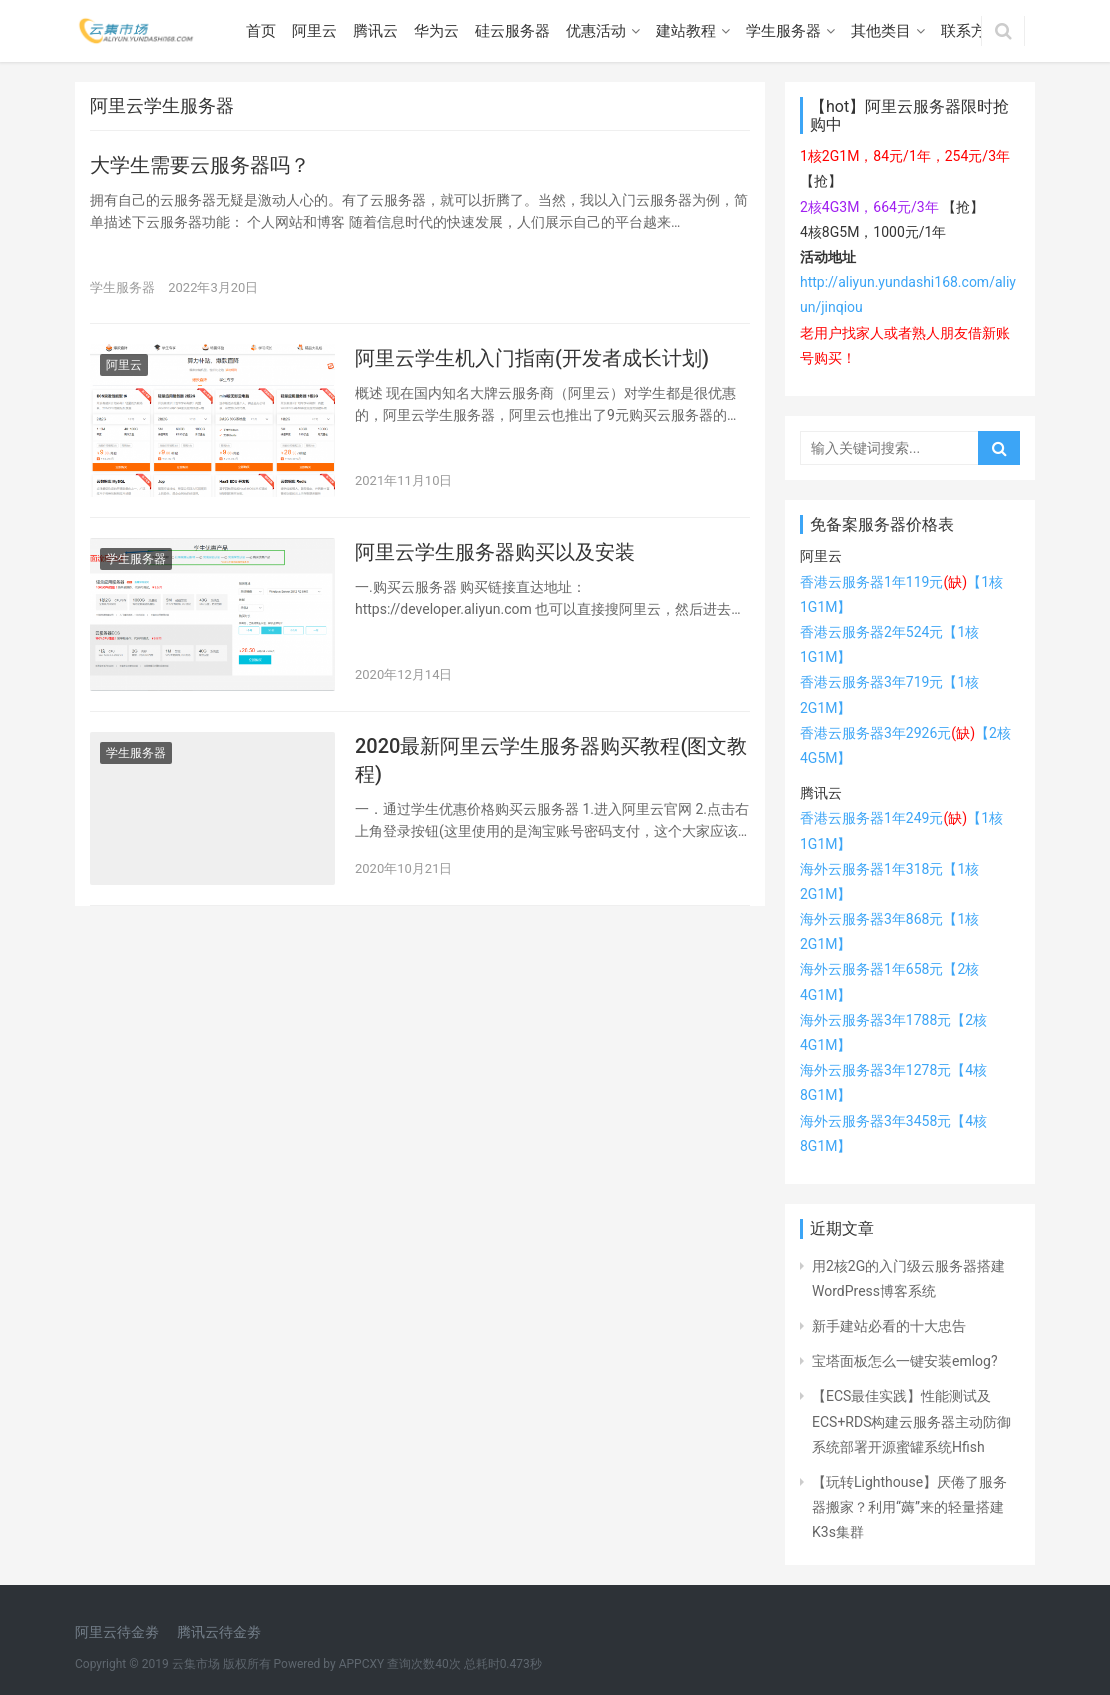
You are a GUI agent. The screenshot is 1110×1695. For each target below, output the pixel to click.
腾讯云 (375, 31)
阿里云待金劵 (117, 1632)
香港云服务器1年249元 (883, 818)
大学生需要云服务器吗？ (200, 165)
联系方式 (971, 31)
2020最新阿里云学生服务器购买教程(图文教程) (551, 760)
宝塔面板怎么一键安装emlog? (905, 1361)
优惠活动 (596, 31)
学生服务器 (783, 31)
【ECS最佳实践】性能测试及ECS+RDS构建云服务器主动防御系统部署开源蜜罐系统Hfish (911, 1421)
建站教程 (686, 31)
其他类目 (881, 31)
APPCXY (362, 1664)
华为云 (436, 31)
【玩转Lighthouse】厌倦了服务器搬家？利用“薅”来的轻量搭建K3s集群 (909, 1507)
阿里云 (314, 31)
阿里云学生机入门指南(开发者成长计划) (532, 358)
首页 (261, 31)
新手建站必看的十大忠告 (889, 1326)
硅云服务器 (512, 31)
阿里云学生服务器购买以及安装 (495, 552)
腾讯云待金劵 (219, 1632)
